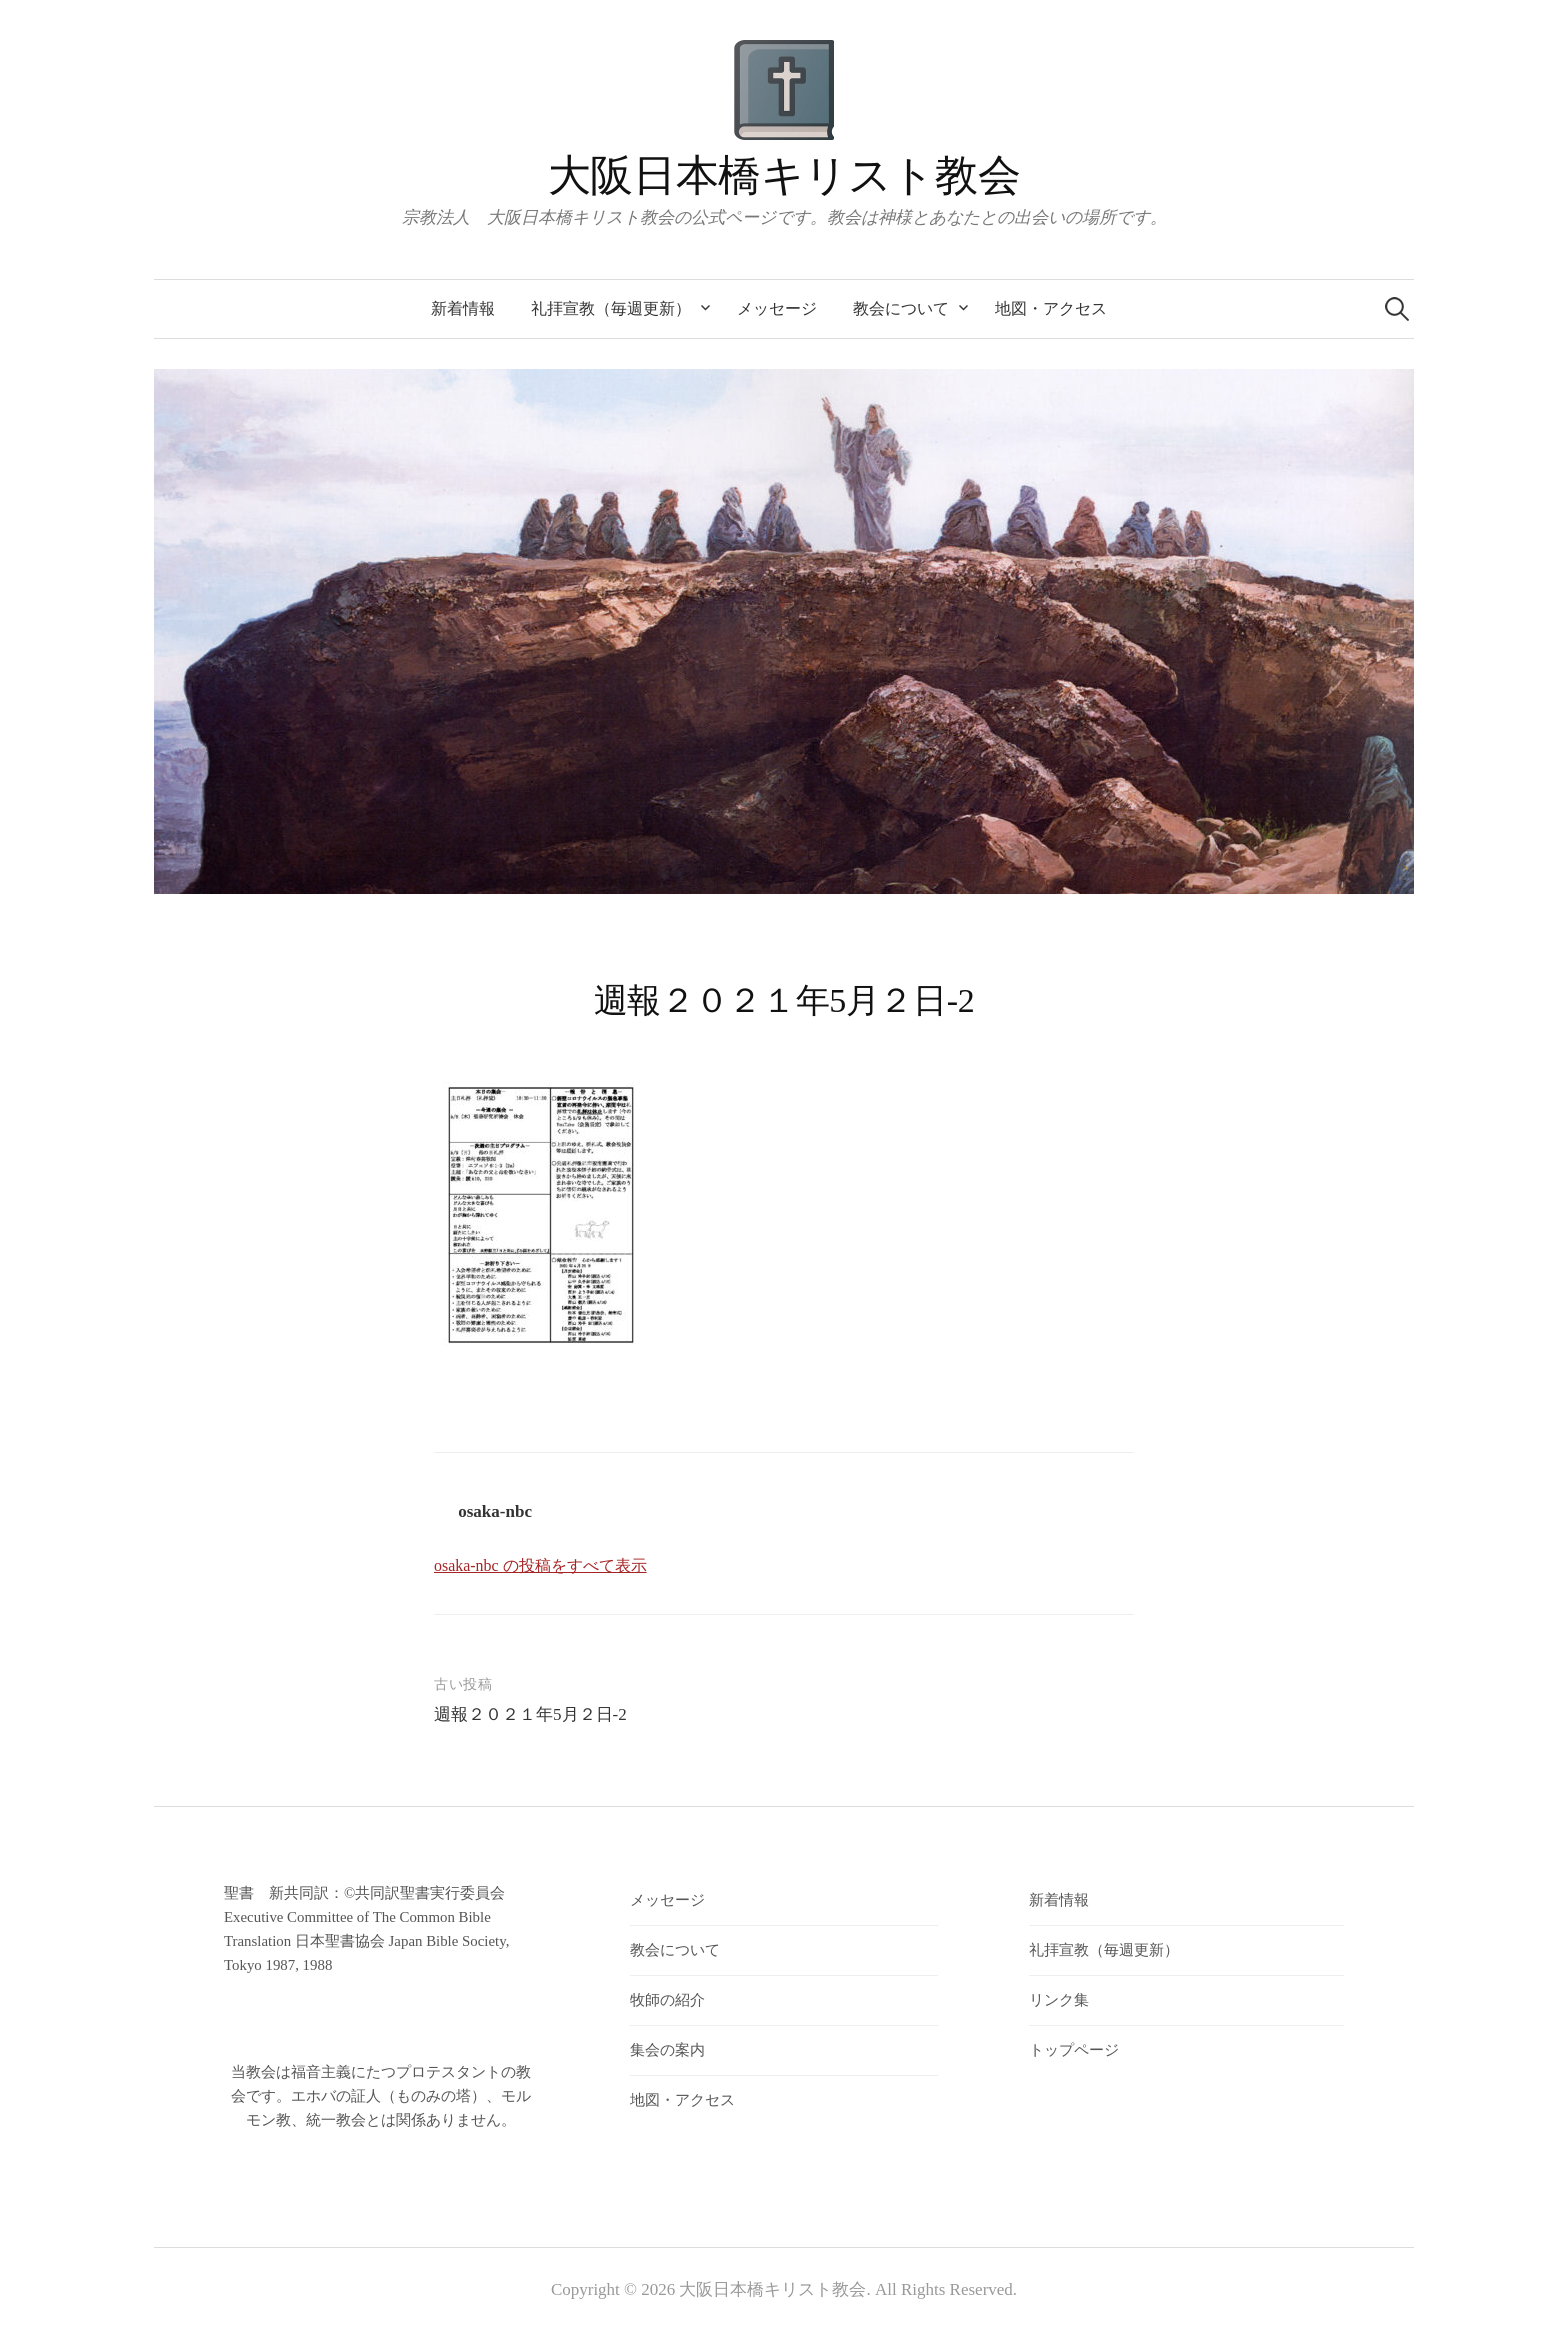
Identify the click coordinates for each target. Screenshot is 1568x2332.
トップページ (1074, 2050)
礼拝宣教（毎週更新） (611, 308)
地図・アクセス (1051, 308)
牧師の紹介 (667, 2000)
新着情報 (463, 308)
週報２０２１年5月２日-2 (530, 1714)
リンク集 (1059, 2000)
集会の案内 (667, 2050)
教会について (901, 308)
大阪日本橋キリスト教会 (784, 175)
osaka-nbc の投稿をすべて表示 (540, 1565)
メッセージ (777, 308)
